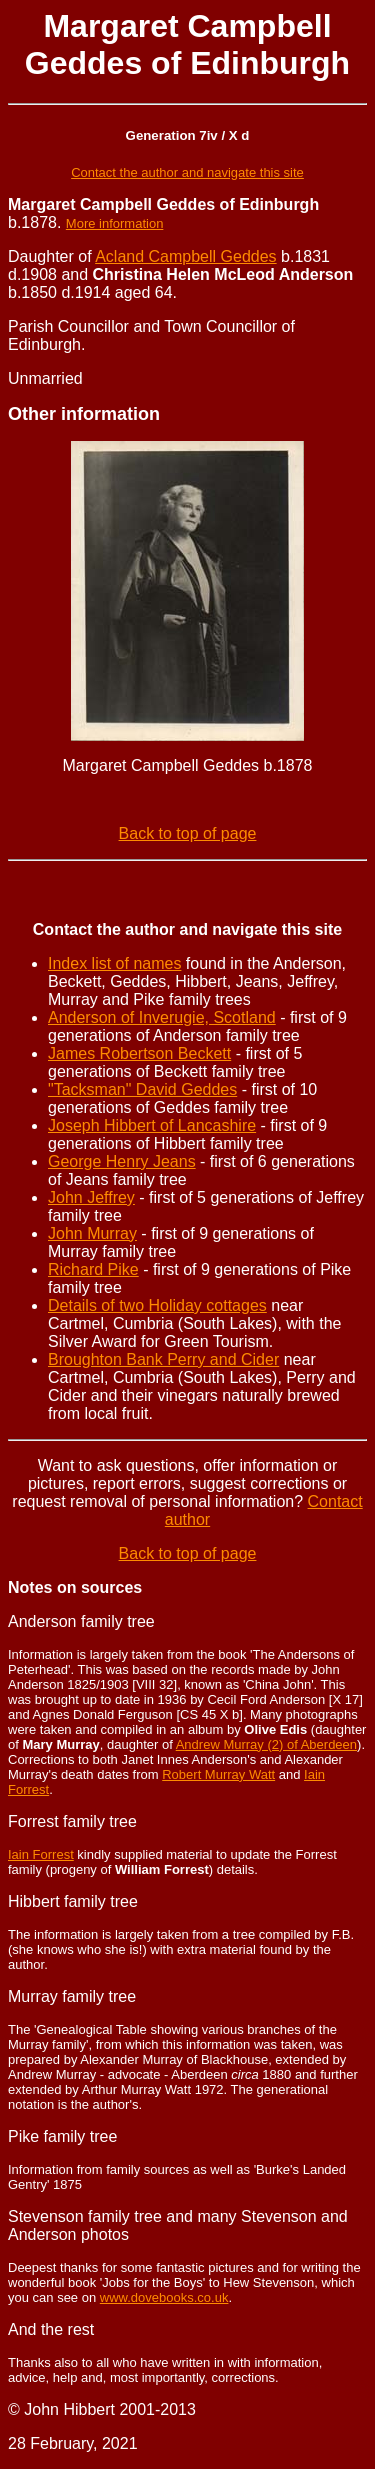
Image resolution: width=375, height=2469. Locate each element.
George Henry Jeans (122, 1161)
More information (115, 223)
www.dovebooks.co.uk (164, 2297)
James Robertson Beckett (139, 1053)
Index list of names (114, 963)
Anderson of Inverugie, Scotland (162, 1017)
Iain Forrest (41, 1854)
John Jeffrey (91, 1197)
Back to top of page (188, 833)
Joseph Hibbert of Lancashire (152, 1125)
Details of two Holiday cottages (157, 1305)
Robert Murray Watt (218, 1774)
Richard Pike (93, 1269)
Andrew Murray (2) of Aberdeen (266, 1744)
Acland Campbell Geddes (185, 256)
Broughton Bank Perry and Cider (163, 1359)
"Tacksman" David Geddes (142, 1089)
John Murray (92, 1233)
